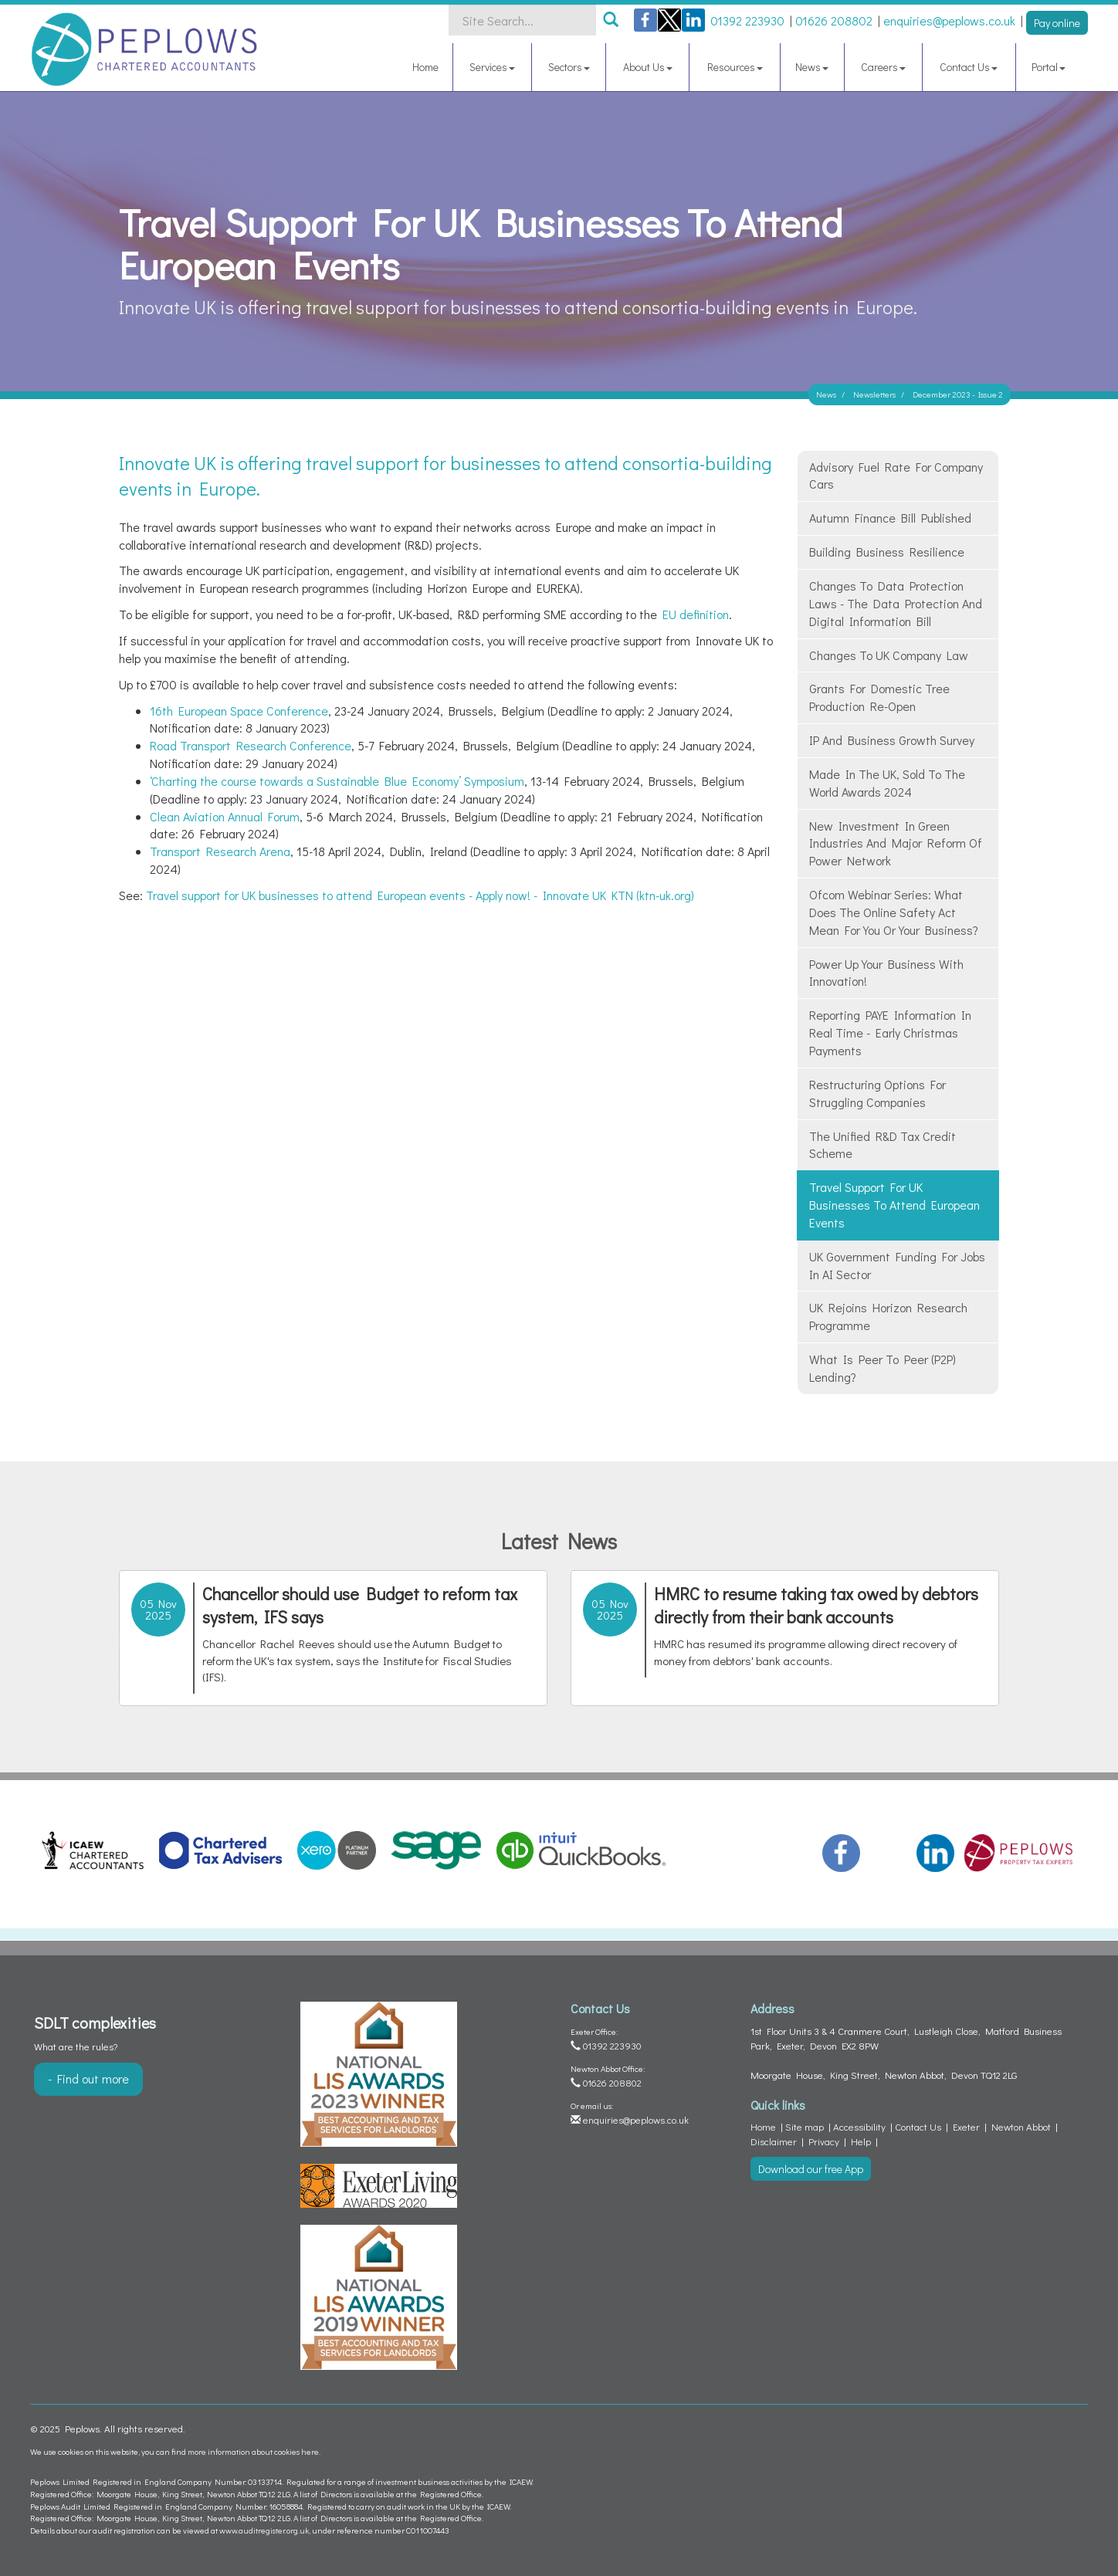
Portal (1048, 66)
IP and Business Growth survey (891, 740)
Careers (883, 66)
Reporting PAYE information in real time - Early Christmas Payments (890, 1032)
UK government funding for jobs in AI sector (897, 1265)
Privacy (823, 2141)
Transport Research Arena (220, 851)
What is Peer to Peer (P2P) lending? (882, 1368)
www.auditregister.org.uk (264, 2530)
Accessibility (859, 2126)
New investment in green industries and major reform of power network (895, 843)
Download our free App (810, 2168)
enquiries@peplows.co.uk (630, 2119)
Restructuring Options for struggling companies (877, 1093)
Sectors (569, 66)
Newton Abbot (1021, 2126)
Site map (804, 2126)
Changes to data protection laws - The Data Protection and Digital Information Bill (895, 603)
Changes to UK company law (888, 655)
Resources (735, 66)
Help (861, 2141)
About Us (647, 66)
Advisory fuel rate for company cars (896, 476)
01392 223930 (606, 2045)
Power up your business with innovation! (886, 973)
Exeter (966, 2126)
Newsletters (874, 394)
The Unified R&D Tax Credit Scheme (882, 1145)
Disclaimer (773, 2141)
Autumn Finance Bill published (890, 517)
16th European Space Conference (239, 710)
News (811, 66)
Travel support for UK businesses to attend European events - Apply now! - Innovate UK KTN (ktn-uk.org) (420, 895)
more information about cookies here (253, 2451)
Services (492, 66)
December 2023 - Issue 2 (958, 394)
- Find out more (88, 2078)
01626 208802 (606, 2082)
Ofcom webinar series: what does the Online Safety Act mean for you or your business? (893, 912)
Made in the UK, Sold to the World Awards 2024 (887, 783)
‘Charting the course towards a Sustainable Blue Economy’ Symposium (337, 781)
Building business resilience (886, 551)
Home (425, 66)
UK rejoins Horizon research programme (888, 1316)
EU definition (695, 614)
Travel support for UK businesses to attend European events (894, 1204)
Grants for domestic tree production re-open (879, 697)
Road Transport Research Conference (250, 745)
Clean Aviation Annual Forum (225, 816)
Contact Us (969, 66)
